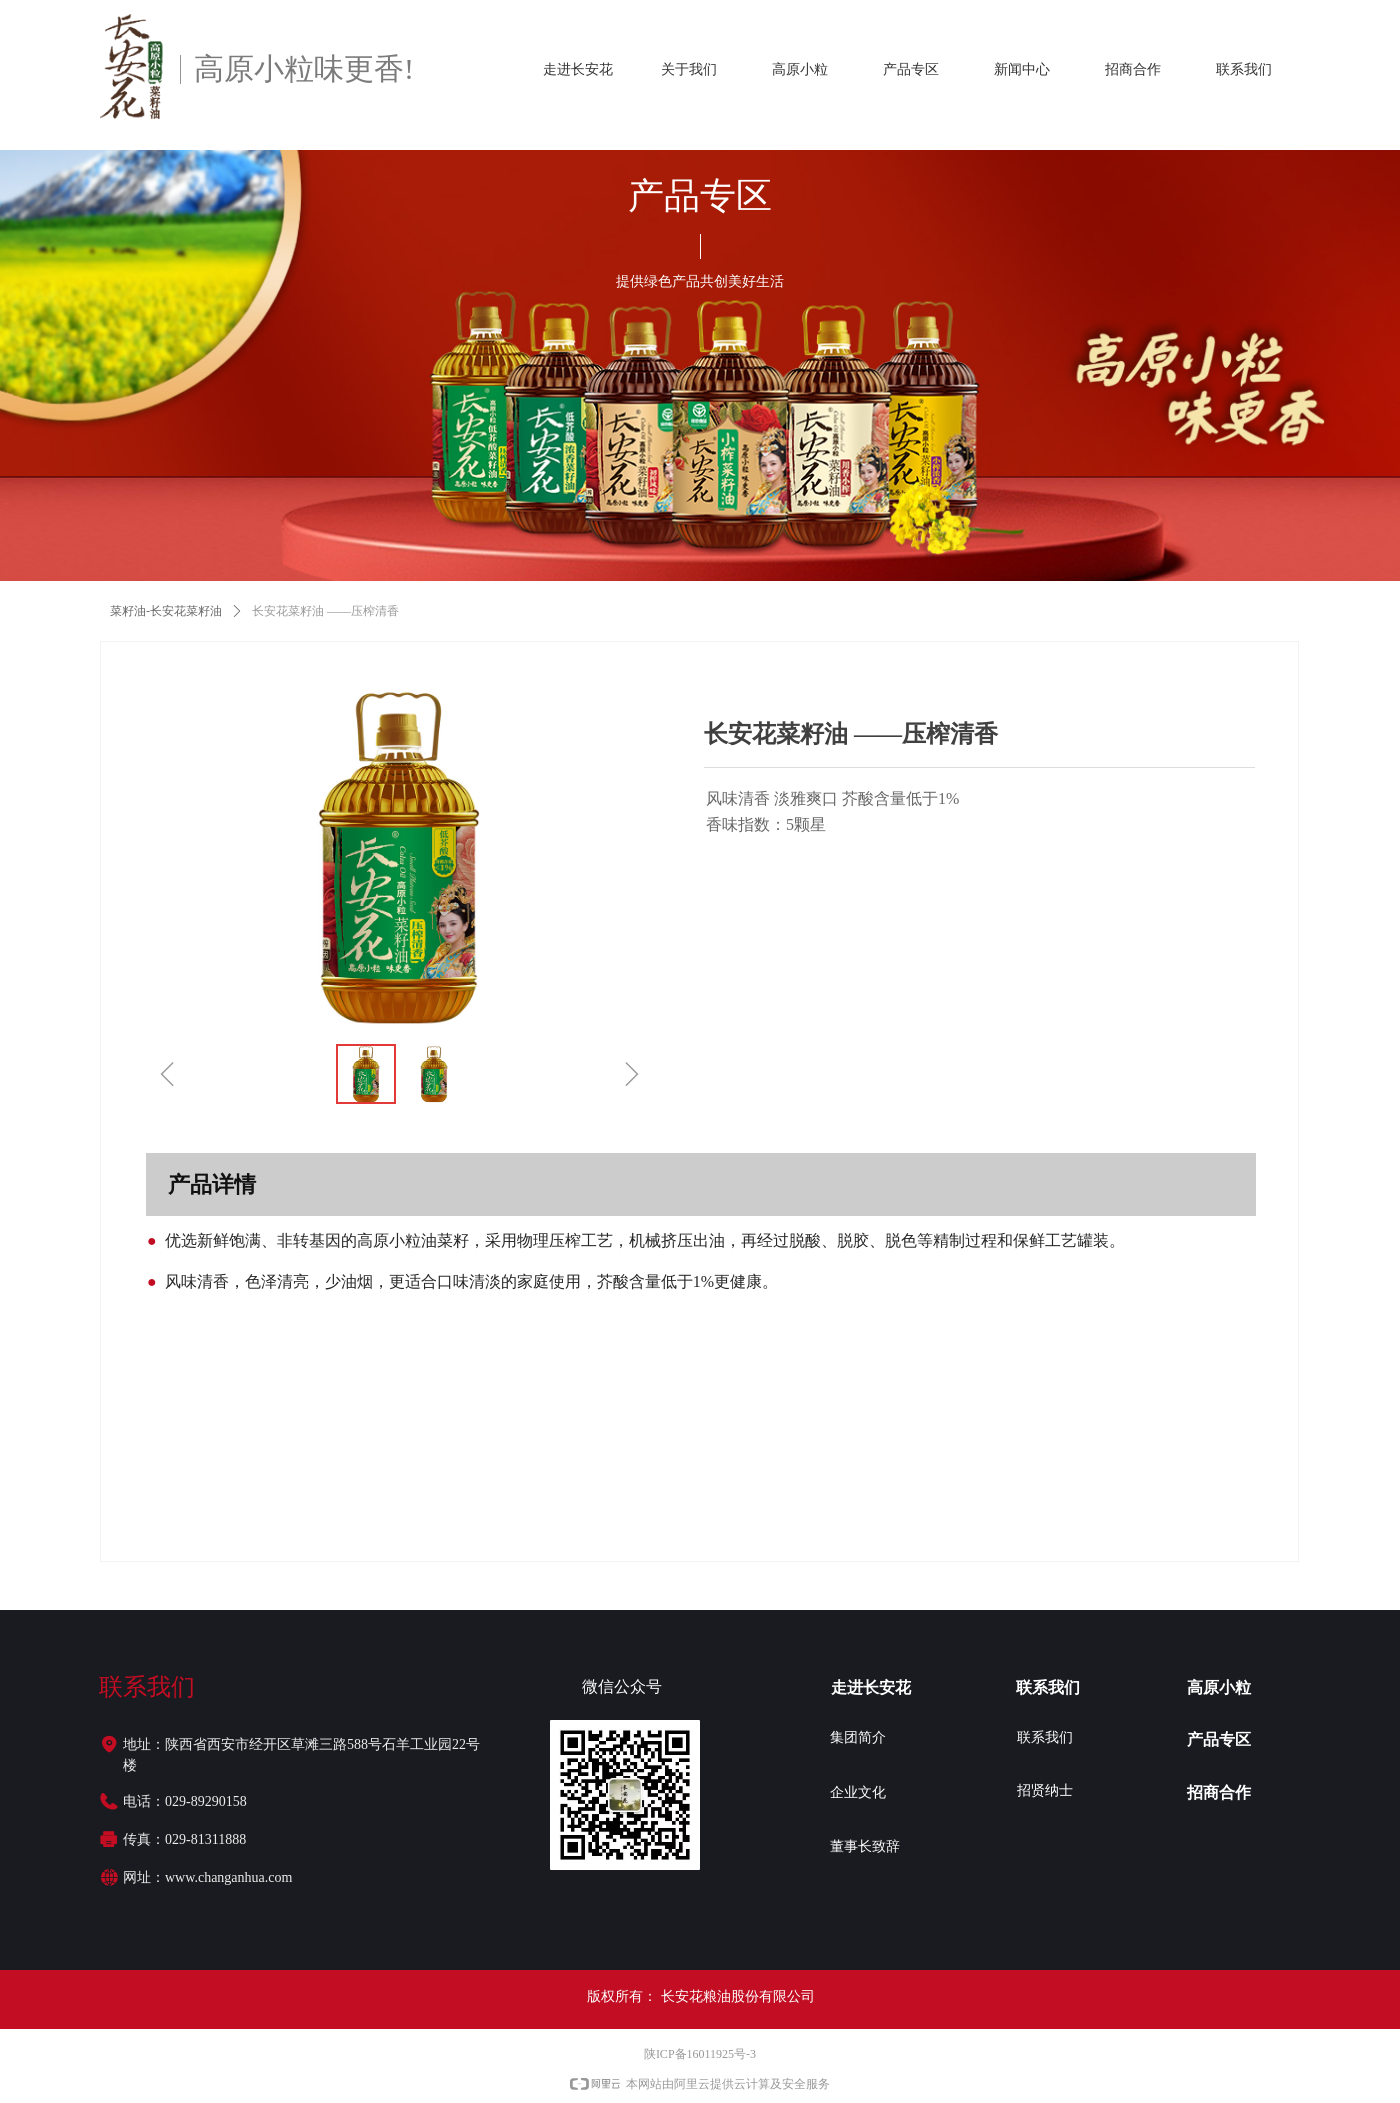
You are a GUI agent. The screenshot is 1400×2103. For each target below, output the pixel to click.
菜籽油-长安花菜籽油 (166, 611)
